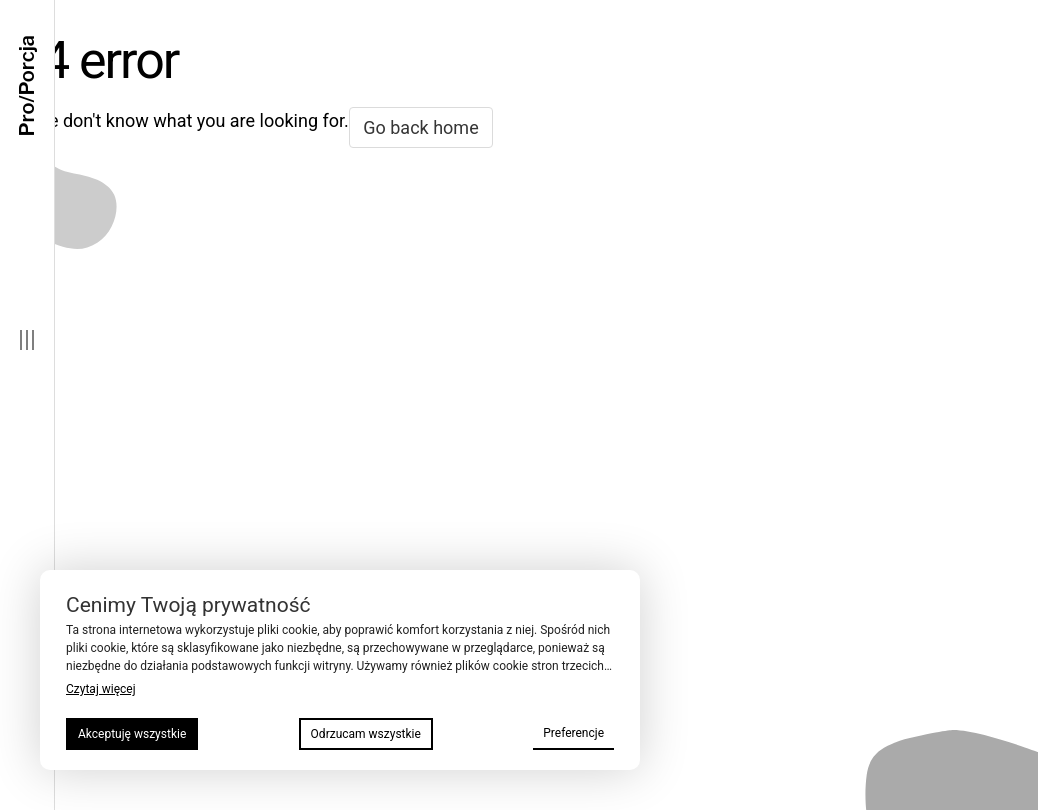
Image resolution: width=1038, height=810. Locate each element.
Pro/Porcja (27, 86)
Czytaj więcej (101, 689)
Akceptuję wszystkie (132, 734)
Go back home (420, 127)
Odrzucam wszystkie (366, 734)
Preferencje (573, 733)
